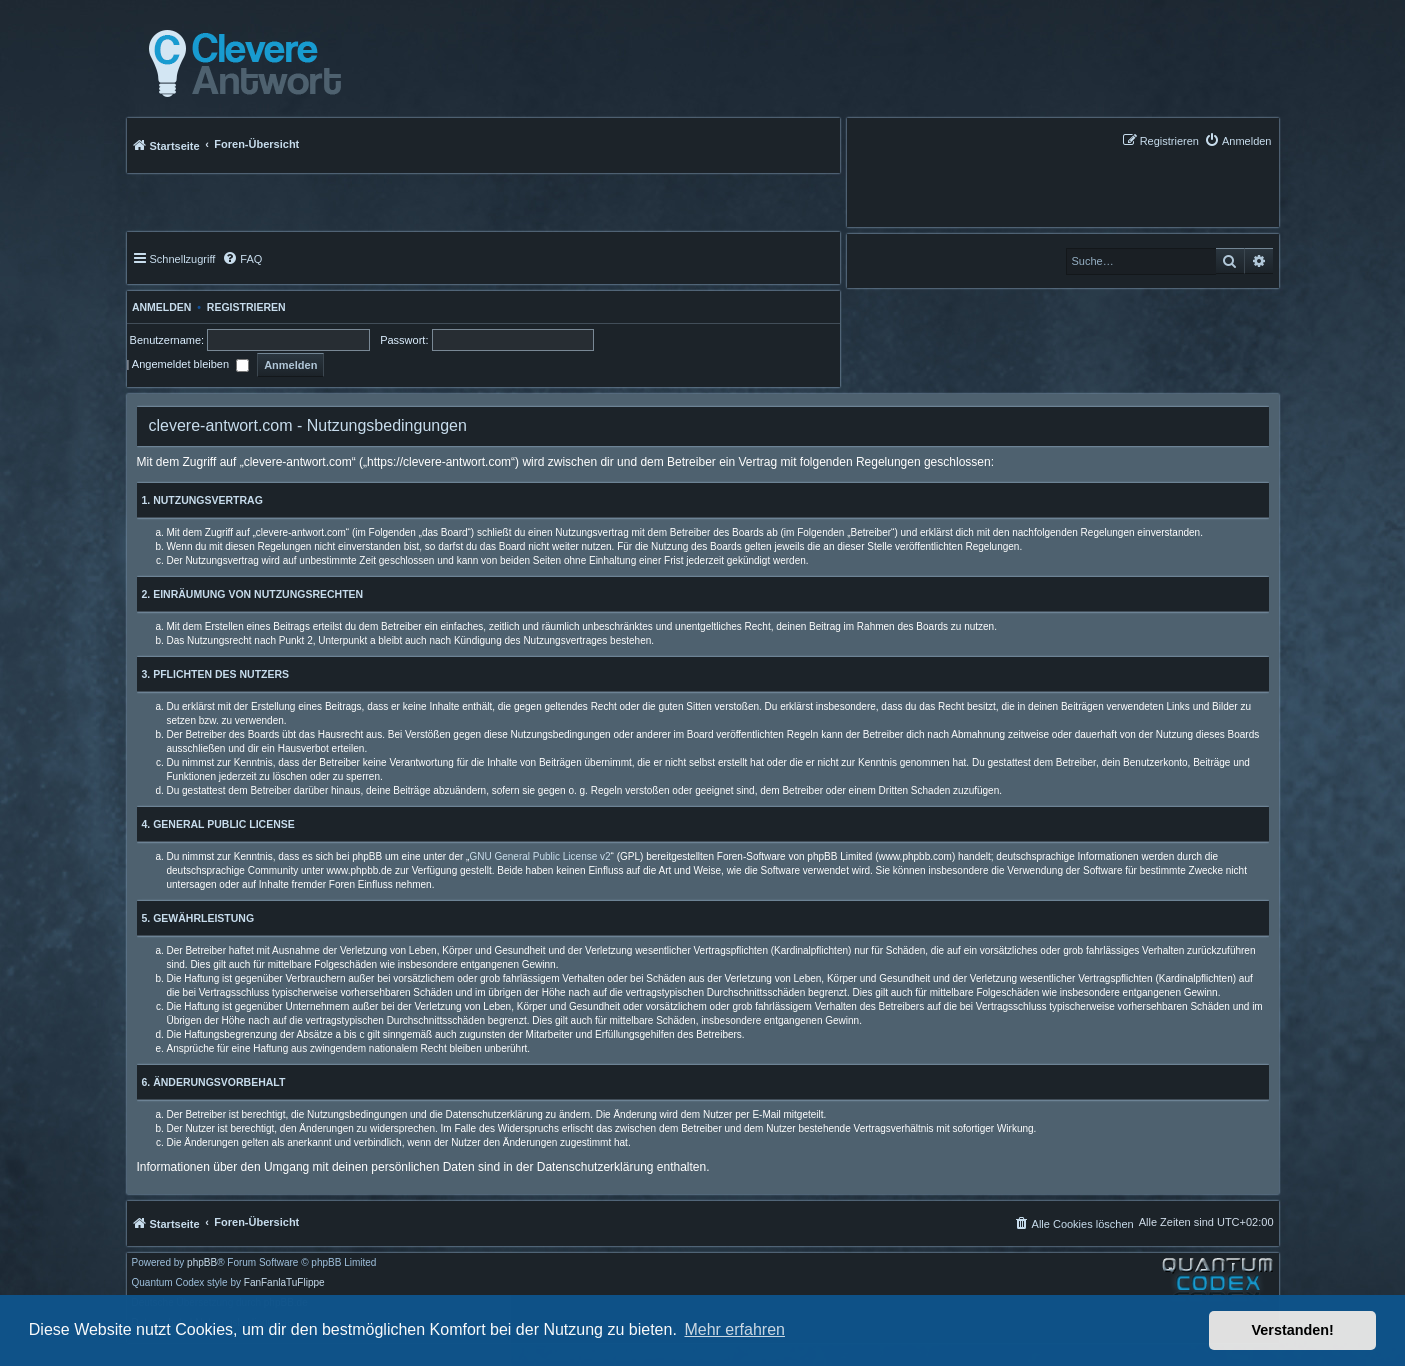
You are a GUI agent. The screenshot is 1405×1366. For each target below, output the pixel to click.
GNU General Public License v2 (539, 856)
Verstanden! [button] (1293, 1330)
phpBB (202, 1263)
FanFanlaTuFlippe (284, 1283)
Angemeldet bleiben (190, 364)
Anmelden (159, 307)
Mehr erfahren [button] (734, 1329)
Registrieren (246, 307)
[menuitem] (1238, 140)
